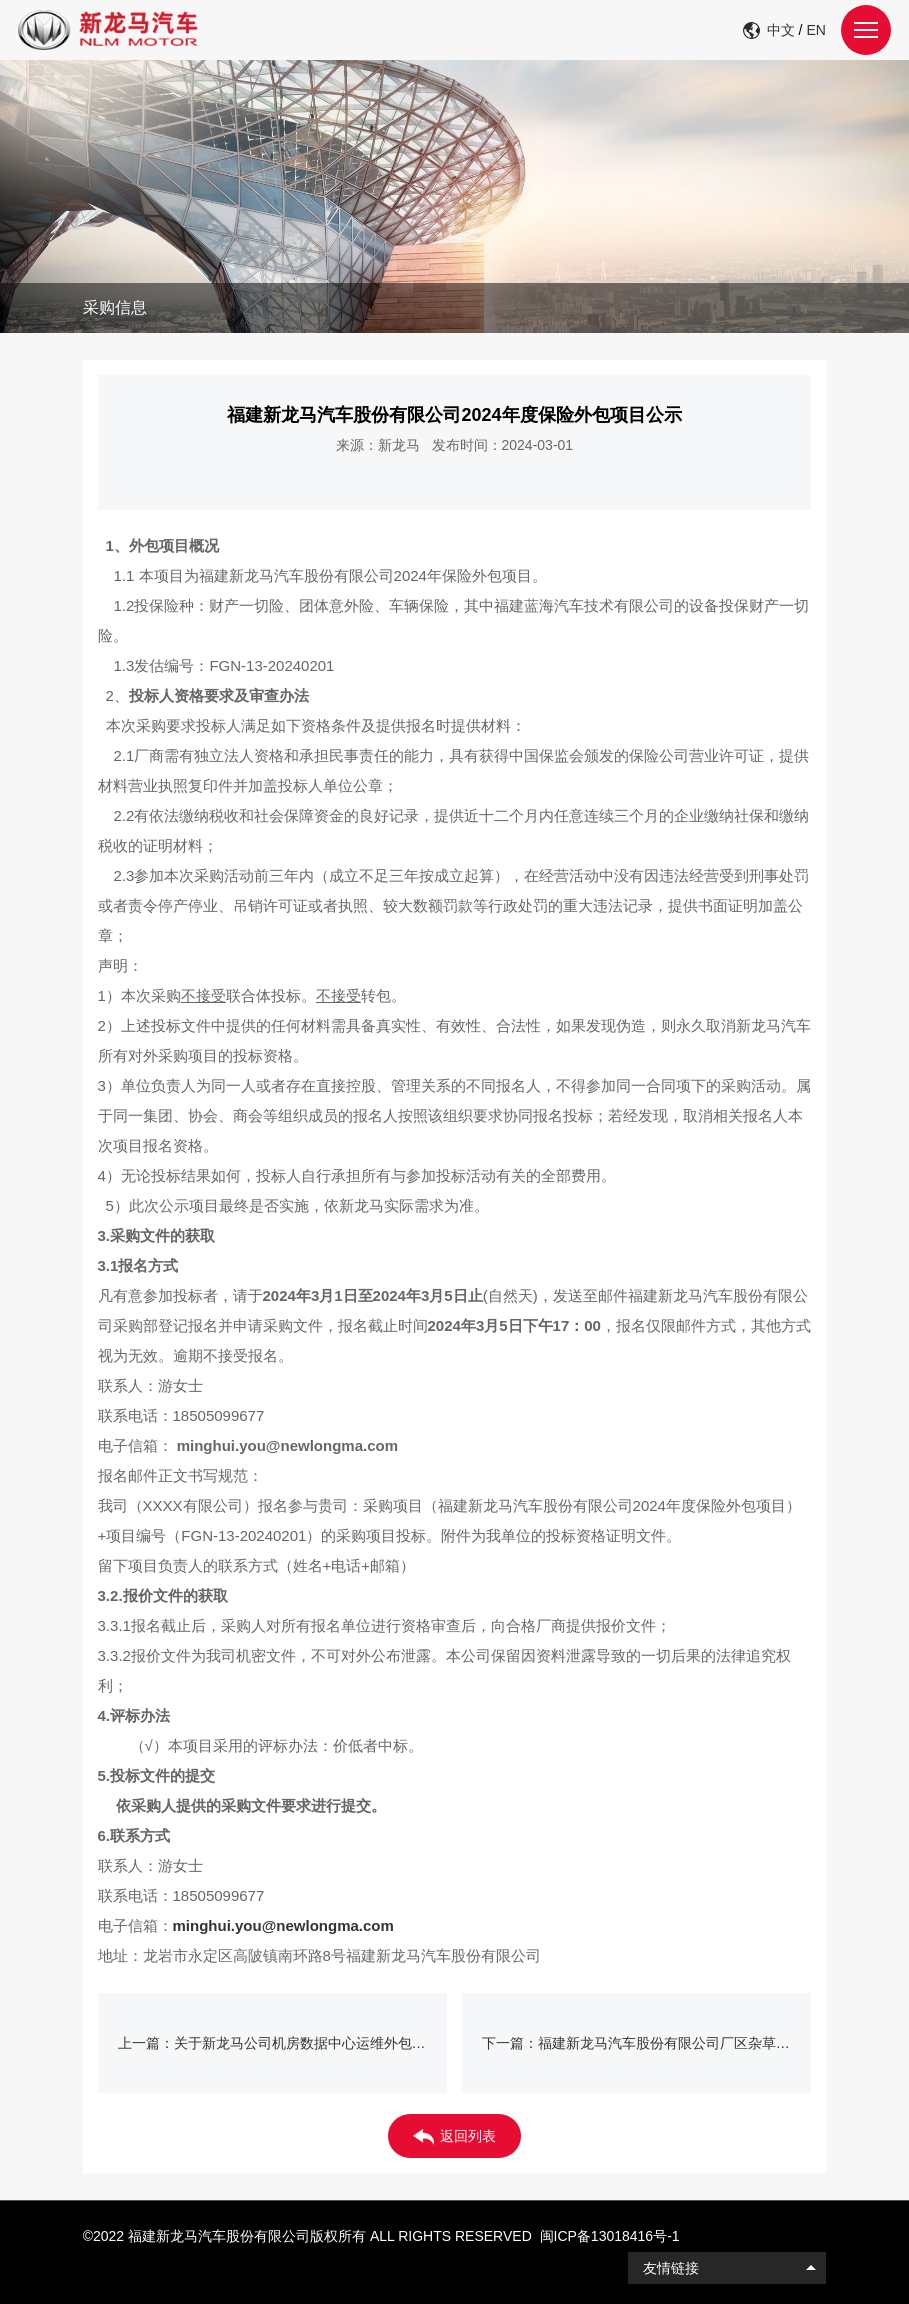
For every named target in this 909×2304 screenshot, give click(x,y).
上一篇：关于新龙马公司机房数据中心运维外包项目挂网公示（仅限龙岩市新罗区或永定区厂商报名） (283, 2043)
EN (815, 30)
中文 (781, 30)
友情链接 (671, 2268)
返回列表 (454, 2136)
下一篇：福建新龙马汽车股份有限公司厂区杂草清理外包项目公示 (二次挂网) (647, 2043)
